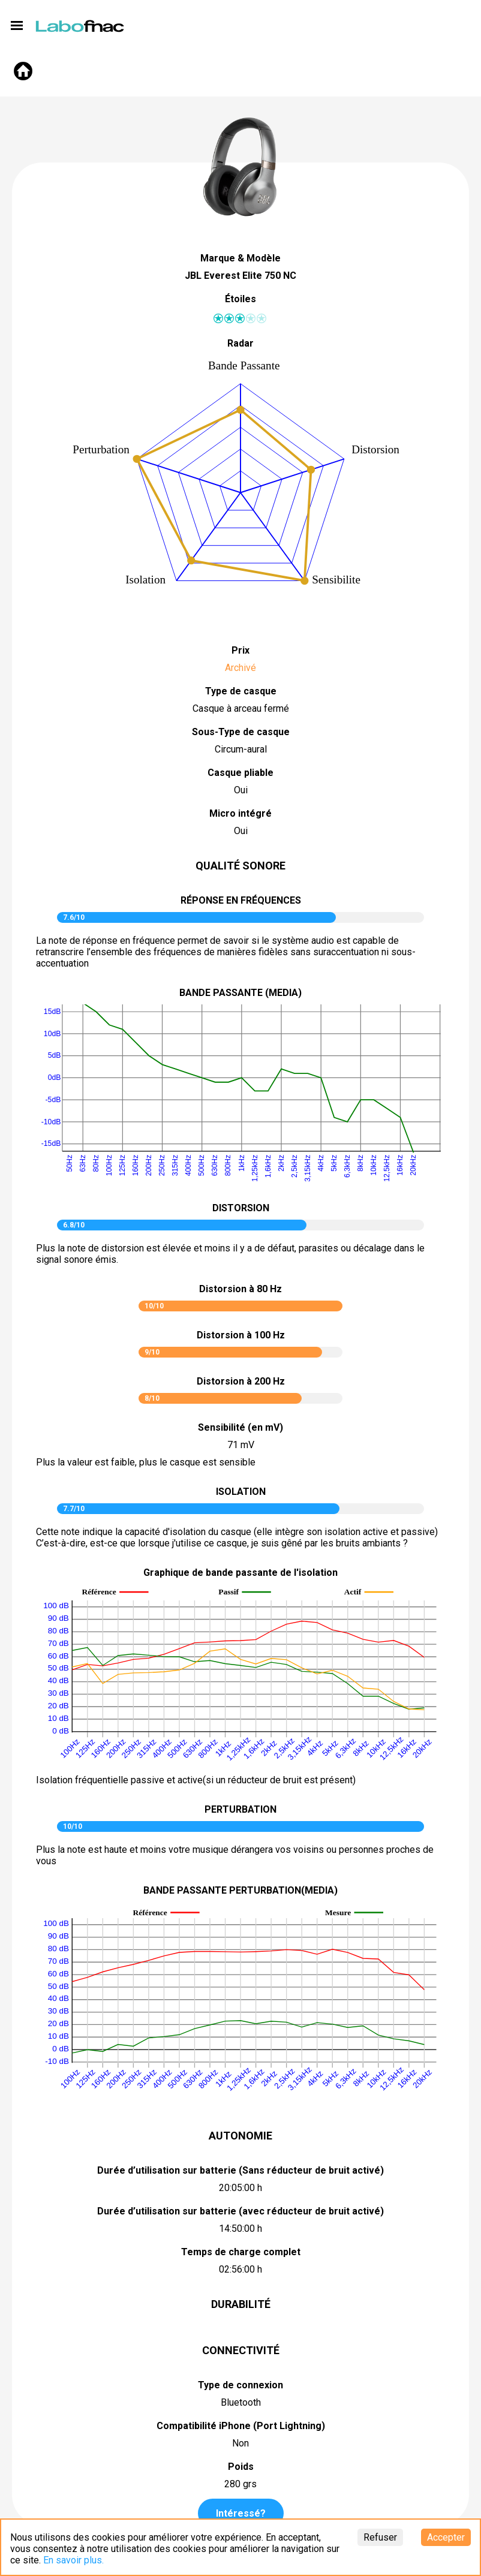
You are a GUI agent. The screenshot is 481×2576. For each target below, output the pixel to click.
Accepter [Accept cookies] (446, 2537)
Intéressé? (241, 2513)
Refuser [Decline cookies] (380, 2537)
